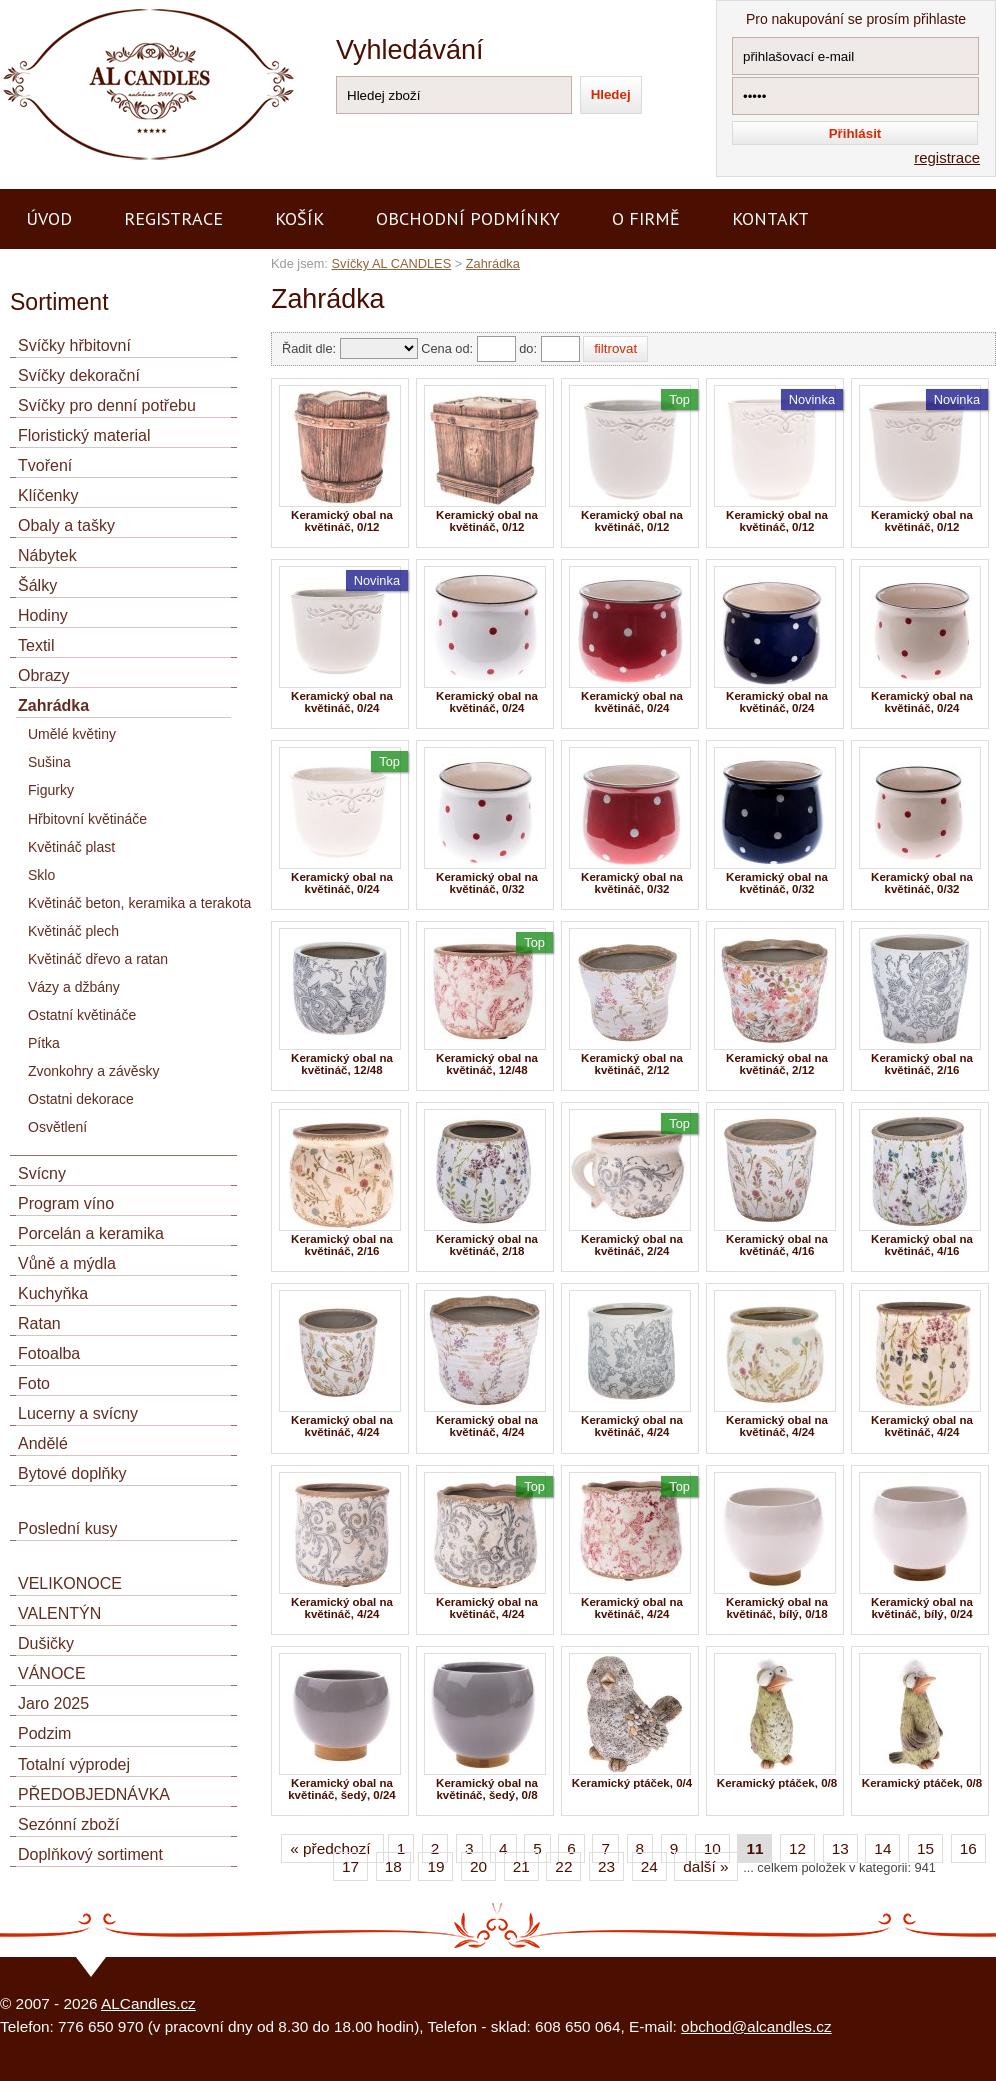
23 (606, 1866)
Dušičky (46, 1643)
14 (882, 1848)
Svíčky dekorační (79, 375)
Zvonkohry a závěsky (94, 1071)
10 (712, 1848)
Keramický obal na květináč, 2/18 (487, 1245)
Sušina (49, 762)
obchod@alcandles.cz (756, 2026)
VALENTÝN (59, 1613)
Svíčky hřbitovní (74, 345)
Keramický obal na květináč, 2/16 (922, 1064)
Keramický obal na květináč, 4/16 (777, 1245)
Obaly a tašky (66, 525)
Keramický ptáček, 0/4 (632, 1783)
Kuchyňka (53, 1293)
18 (393, 1866)
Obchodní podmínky (468, 218)
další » (705, 1866)
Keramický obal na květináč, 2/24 (632, 1245)
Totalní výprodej (74, 1764)
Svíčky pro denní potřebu (107, 405)
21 (521, 1866)
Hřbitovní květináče (87, 819)
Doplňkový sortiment (90, 1854)
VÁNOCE (52, 1673)
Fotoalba (49, 1353)
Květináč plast (71, 847)
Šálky (37, 585)
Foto (34, 1383)
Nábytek (47, 555)
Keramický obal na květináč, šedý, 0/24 (342, 1789)
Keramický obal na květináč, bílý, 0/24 (922, 1608)
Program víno (66, 1203)
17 (350, 1866)
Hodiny (43, 615)
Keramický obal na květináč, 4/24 (342, 1426)
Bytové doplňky (72, 1473)
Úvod (49, 218)
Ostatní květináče (82, 1015)
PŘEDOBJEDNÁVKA (94, 1794)
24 (649, 1866)
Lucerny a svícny (78, 1413)
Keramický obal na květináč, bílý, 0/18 (777, 1608)
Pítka (44, 1043)
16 (968, 1848)
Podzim (44, 1733)
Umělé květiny (72, 734)
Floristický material (84, 435)
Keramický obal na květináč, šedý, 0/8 (487, 1789)
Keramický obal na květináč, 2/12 (632, 1064)
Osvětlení (57, 1127)
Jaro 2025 (53, 1703)
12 (797, 1848)
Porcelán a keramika (91, 1233)
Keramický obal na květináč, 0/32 (487, 883)
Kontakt (770, 218)
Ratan (39, 1323)
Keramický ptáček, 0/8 (777, 1783)
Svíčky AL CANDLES (391, 263)
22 (563, 1866)
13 (840, 1848)
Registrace (173, 218)
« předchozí (332, 1848)
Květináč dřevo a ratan (98, 959)
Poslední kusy (68, 1528)
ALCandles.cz (148, 2003)
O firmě (646, 218)
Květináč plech (73, 931)
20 (478, 1866)
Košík (299, 218)
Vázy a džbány (74, 987)
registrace (947, 157)
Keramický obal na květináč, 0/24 (342, 702)
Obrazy (44, 675)
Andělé (43, 1443)
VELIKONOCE (70, 1583)
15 (925, 1848)
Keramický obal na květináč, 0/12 (342, 521)
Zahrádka (493, 263)
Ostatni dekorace (81, 1099)
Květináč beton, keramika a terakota (139, 903)
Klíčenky (48, 495)
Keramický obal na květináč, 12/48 (342, 1064)
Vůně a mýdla (67, 1263)
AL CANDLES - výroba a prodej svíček (128, 8)
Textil (36, 645)
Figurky (51, 790)
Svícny (42, 1173)
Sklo (41, 875)
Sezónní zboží (68, 1824)
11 (754, 1848)
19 (435, 1866)
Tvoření (45, 465)
